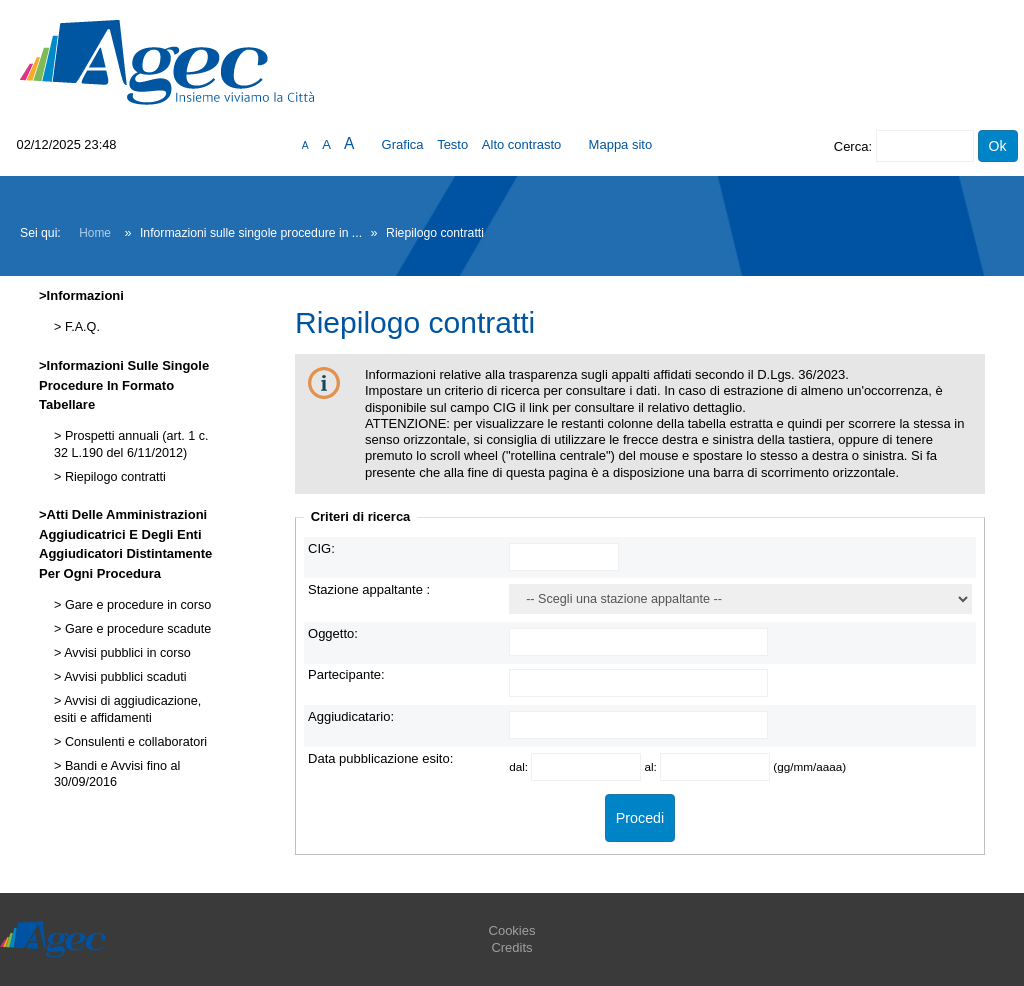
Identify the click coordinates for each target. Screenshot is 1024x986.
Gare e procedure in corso (136, 605)
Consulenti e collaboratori (134, 742)
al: (652, 766)
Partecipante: (346, 674)
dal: (520, 766)
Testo (452, 144)
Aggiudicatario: (351, 716)
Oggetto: (333, 633)
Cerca (851, 146)
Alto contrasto (522, 144)
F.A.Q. (80, 327)
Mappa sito (621, 144)
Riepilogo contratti (113, 477)
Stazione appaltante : (369, 589)
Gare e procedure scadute (136, 629)
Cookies (512, 930)
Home (95, 233)
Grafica (403, 144)
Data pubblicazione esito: (380, 758)
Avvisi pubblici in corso (125, 653)
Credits (511, 947)
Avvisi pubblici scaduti (123, 677)
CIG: (321, 548)
